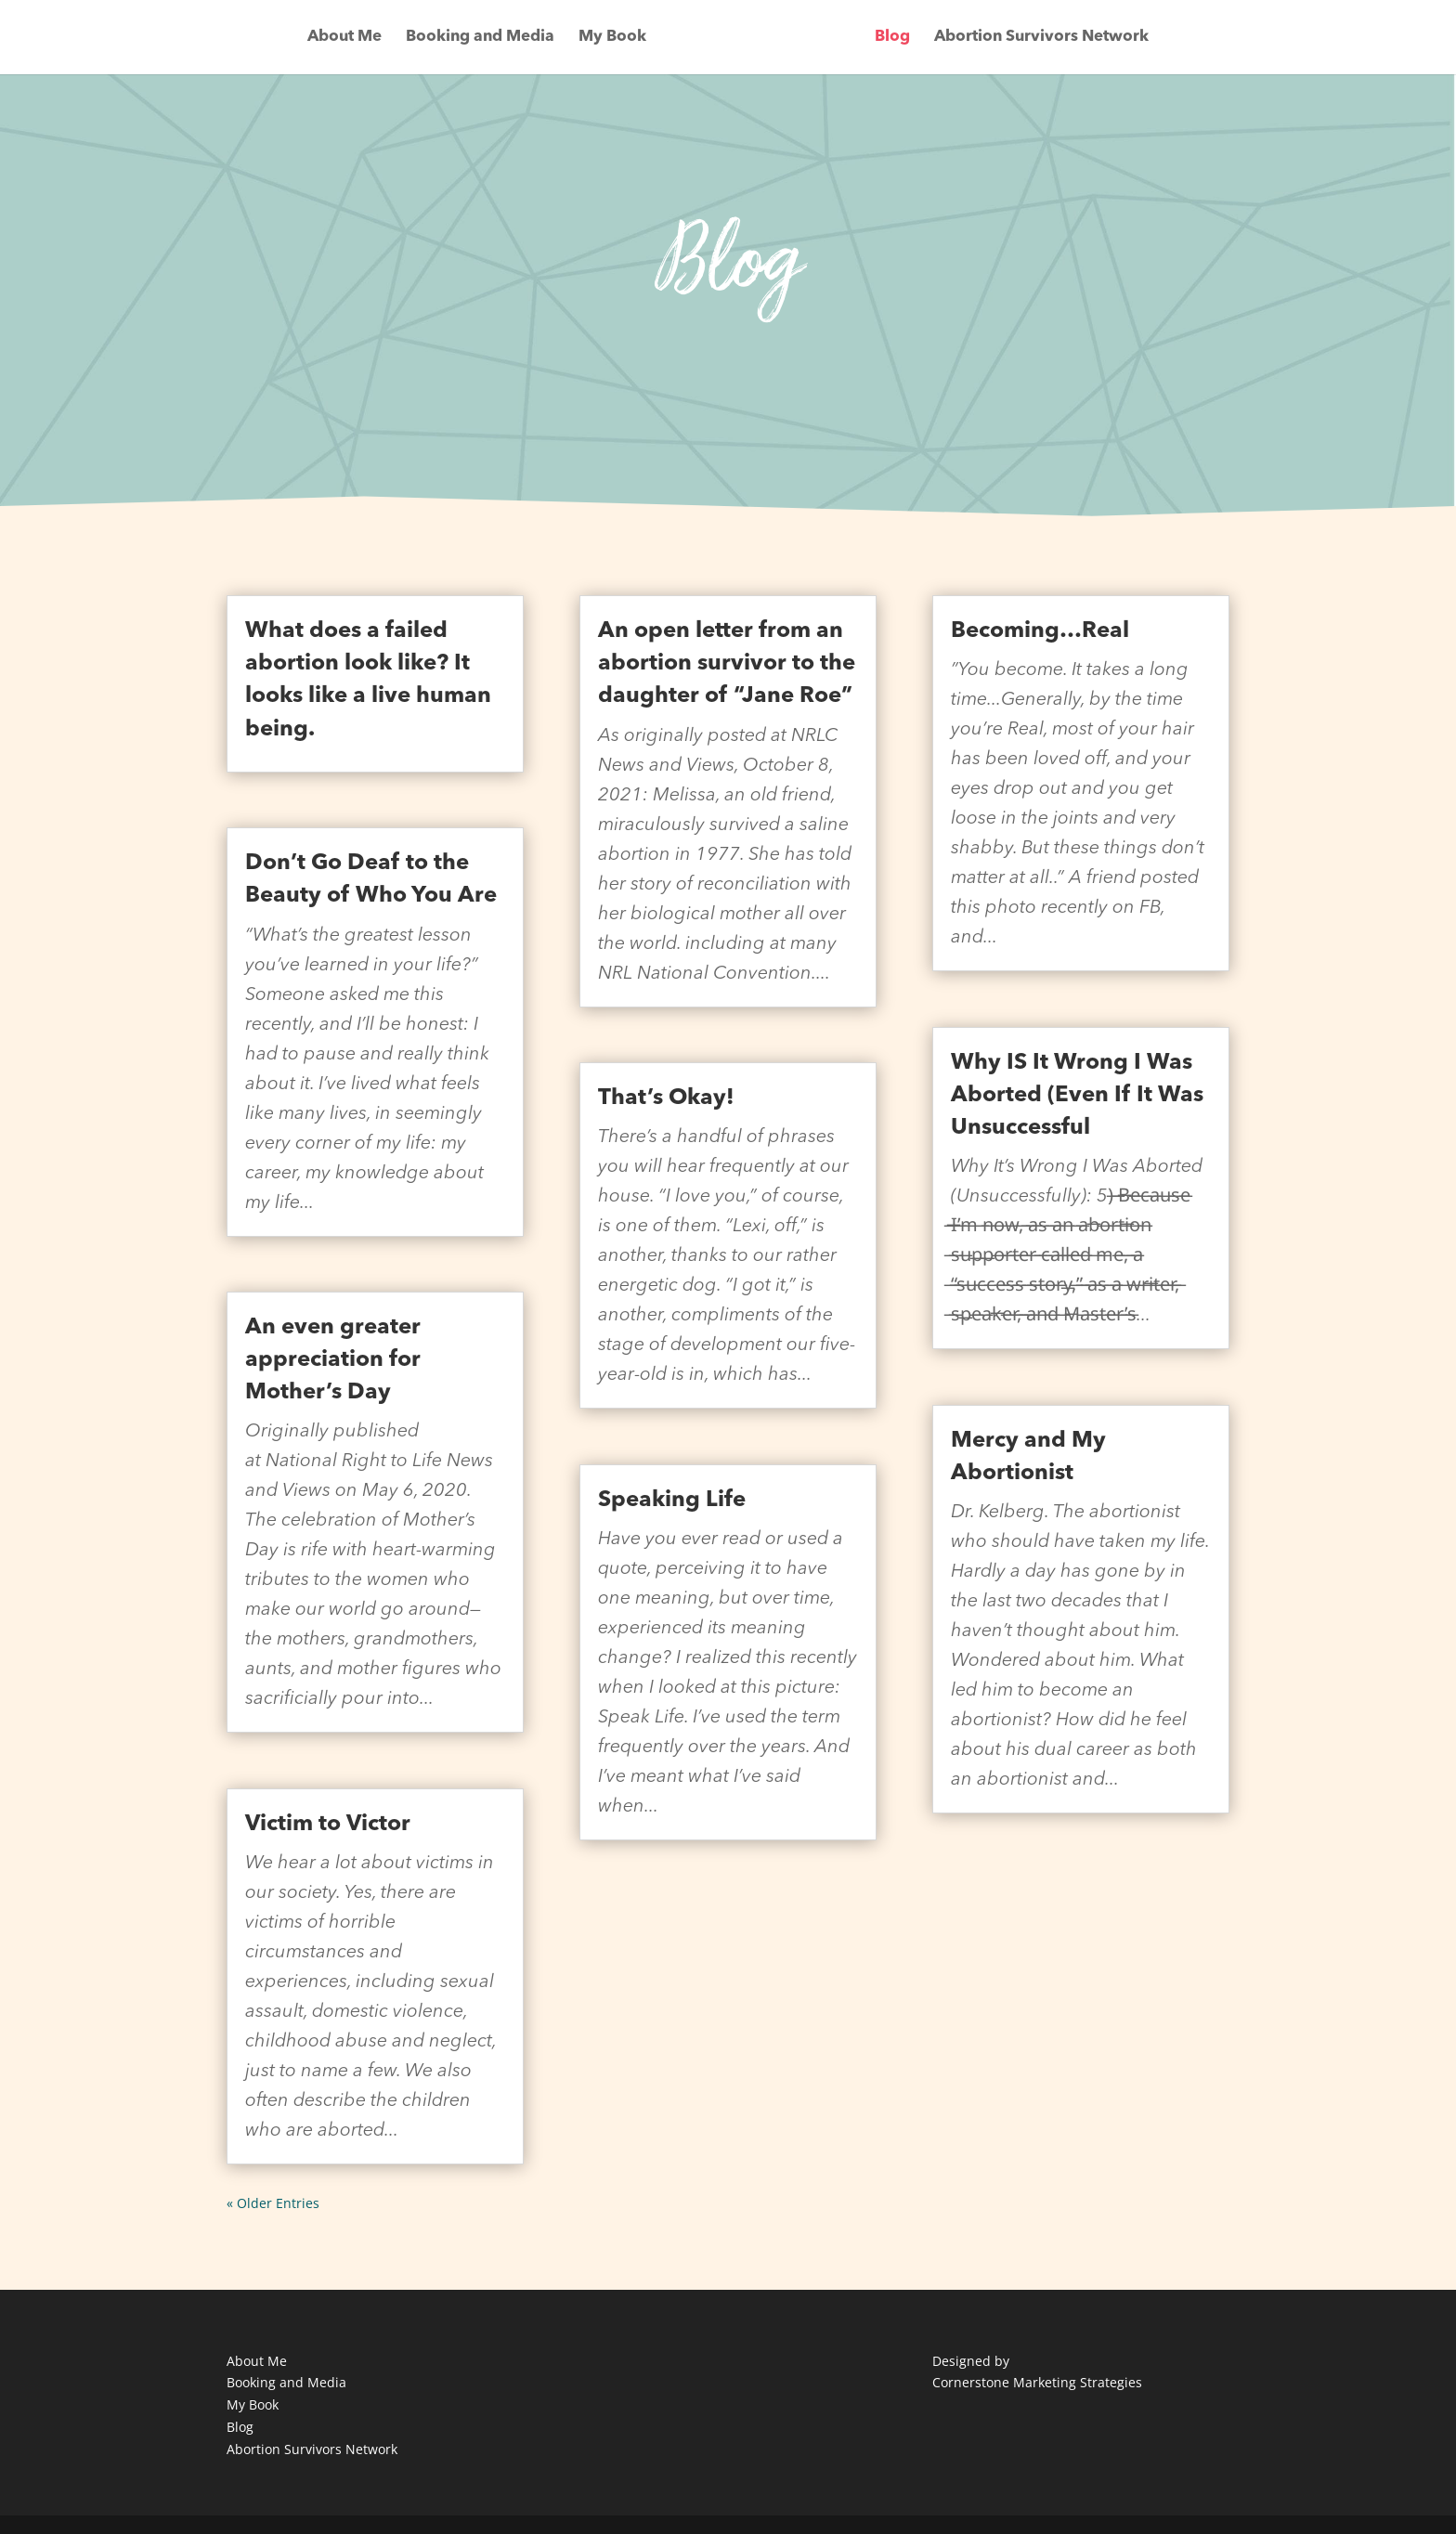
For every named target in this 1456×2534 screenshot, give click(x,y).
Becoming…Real (1040, 631)
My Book (612, 38)
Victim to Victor (327, 1824)
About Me (344, 38)
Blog (892, 38)
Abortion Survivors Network (1041, 38)
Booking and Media (480, 38)
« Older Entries (273, 2203)
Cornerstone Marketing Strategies (1037, 2382)
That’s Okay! (666, 1098)
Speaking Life (672, 1500)
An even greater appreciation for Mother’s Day (333, 1360)
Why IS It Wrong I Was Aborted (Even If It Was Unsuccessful (1077, 1095)
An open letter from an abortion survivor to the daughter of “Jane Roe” (726, 664)
